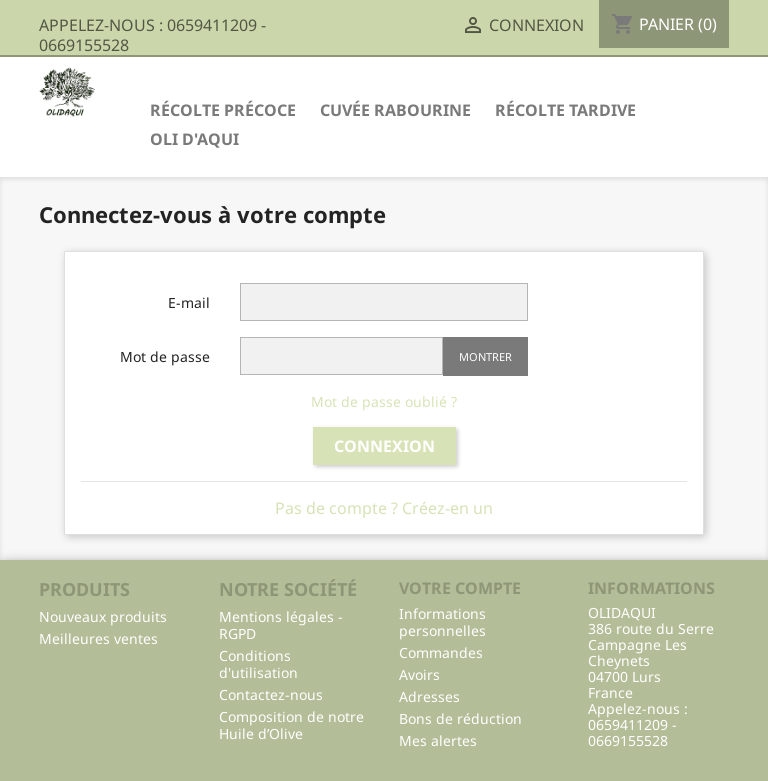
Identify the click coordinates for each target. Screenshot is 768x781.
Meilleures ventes (98, 638)
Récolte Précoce (223, 110)
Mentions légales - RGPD (281, 625)
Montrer (485, 356)
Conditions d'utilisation (258, 664)
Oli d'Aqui (194, 139)
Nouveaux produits (103, 616)
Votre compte (460, 588)
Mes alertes (438, 740)
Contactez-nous (271, 694)
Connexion (384, 446)
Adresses (429, 696)
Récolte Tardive (565, 110)
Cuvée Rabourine (395, 110)
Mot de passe (165, 356)
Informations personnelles (442, 622)
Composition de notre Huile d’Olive (291, 725)
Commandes (441, 652)
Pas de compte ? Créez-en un (384, 508)
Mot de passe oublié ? (384, 401)
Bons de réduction (460, 718)
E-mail (189, 302)
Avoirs (419, 674)
